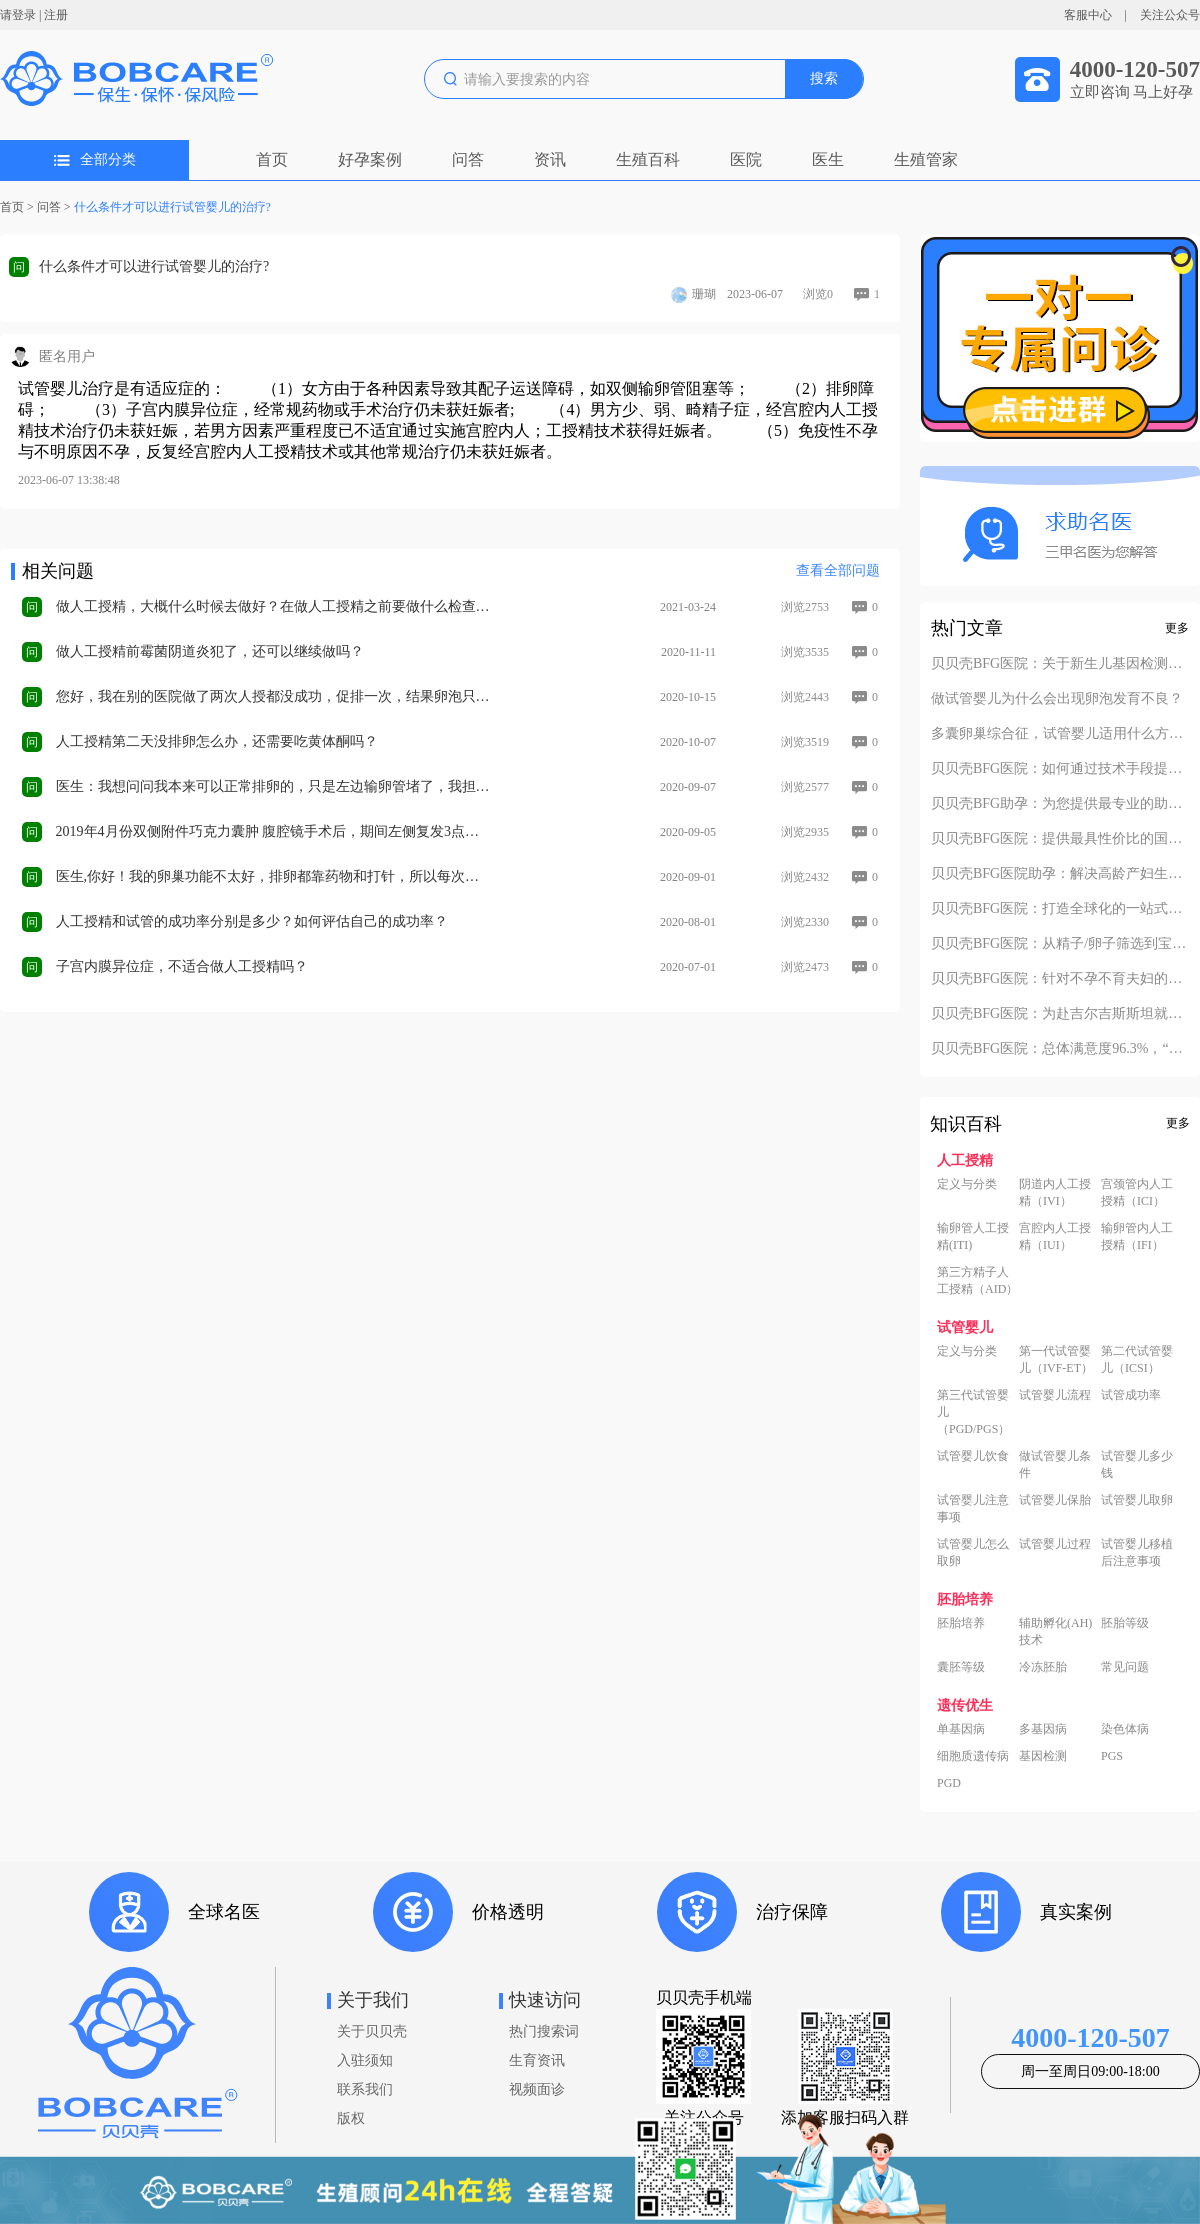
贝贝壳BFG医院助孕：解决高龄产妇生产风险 (1060, 874)
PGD (949, 1783)
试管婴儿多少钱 (1137, 1464)
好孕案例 (370, 159)
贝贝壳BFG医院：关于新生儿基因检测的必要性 (1060, 664)
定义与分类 (967, 1184)
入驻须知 (365, 2060)
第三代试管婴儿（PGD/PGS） (973, 1412)
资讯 (550, 159)
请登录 (18, 15)
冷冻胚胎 (1043, 1667)
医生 (828, 159)
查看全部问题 (838, 570)
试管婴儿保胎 (1055, 1500)
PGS (1112, 1756)
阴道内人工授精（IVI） (1055, 1192)
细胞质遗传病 (973, 1756)
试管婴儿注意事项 (973, 1508)
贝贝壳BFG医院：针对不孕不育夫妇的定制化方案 (1060, 979)
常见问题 (1125, 1667)
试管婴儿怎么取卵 (973, 1552)
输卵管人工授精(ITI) (973, 1236)
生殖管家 (926, 159)
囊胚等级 (961, 1667)
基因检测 (1043, 1756)
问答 (468, 159)
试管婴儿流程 (1055, 1395)
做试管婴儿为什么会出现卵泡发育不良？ (1057, 699)
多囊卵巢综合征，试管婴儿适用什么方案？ (1060, 734)
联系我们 (365, 2089)
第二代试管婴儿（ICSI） (1137, 1359)
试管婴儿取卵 (1137, 1500)
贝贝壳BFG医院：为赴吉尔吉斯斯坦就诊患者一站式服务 (1060, 1014)
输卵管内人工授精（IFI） (1137, 1236)
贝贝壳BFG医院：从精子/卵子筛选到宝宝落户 (1060, 944)
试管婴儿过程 (1055, 1544)
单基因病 (961, 1729)
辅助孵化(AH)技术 (1055, 1631)
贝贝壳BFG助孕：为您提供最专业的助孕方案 (1060, 804)
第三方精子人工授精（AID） (977, 1280)
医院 (746, 159)
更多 (1177, 628)
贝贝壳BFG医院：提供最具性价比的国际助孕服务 (1060, 839)
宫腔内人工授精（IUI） (1055, 1236)
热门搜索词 (544, 2031)
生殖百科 (648, 159)
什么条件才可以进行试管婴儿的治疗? (172, 207)
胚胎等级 (1125, 1623)
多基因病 (1043, 1729)
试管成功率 (1131, 1395)
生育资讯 (537, 2060)
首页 (272, 159)
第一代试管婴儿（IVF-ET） (1056, 1359)
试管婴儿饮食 (973, 1456)
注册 (56, 15)
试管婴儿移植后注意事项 (1137, 1552)
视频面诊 (537, 2089)
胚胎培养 (961, 1623)
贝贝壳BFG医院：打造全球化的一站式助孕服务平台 (1060, 909)
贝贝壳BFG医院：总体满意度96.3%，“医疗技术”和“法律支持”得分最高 (1060, 1049)
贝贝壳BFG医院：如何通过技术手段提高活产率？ (1060, 769)
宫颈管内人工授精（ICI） (1137, 1192)
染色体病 (1125, 1729)
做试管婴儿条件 (1055, 1464)
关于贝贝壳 (372, 2031)
